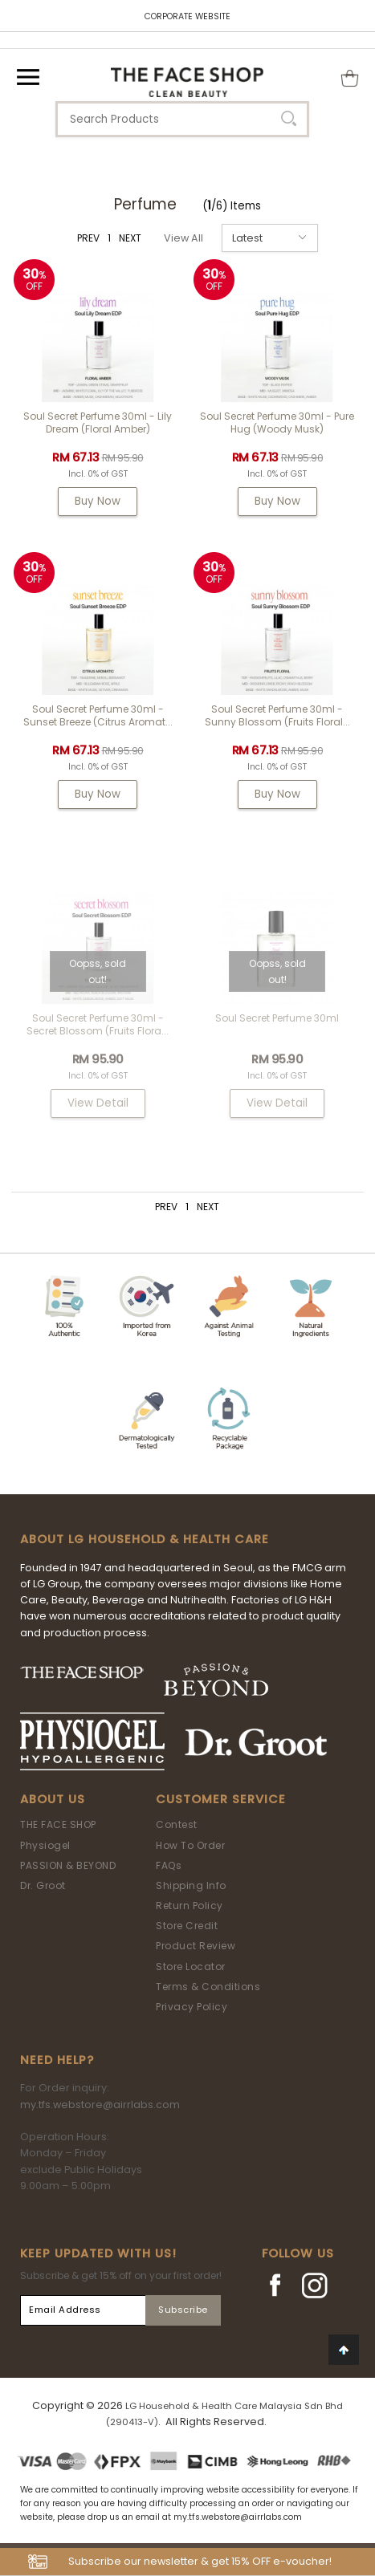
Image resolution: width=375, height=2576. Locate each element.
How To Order (190, 1845)
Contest (177, 1824)
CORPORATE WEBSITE (187, 16)
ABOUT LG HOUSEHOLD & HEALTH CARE (144, 1539)
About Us (52, 1799)
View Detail (97, 1103)
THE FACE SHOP (58, 1824)
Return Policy (189, 1905)
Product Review (195, 1945)
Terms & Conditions (208, 1986)
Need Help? (57, 2060)
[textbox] (182, 119)
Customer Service (221, 1799)
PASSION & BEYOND (68, 1865)
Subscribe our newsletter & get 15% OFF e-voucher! (200, 2561)
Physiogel (45, 1845)
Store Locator (191, 1966)
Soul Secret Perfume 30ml (277, 1018)
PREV (88, 238)
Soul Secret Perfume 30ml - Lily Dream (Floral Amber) (97, 422)
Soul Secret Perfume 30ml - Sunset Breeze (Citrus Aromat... (98, 715)
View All (183, 238)
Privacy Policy (191, 2006)
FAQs (168, 1865)
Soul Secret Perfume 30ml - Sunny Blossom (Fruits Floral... (277, 715)
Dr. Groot (43, 1885)
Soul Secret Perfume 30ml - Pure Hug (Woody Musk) (277, 422)
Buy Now (97, 501)
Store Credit (187, 1925)
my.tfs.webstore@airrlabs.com (100, 2104)
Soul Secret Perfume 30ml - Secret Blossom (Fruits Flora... (97, 1024)
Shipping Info (191, 1885)
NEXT (130, 238)
